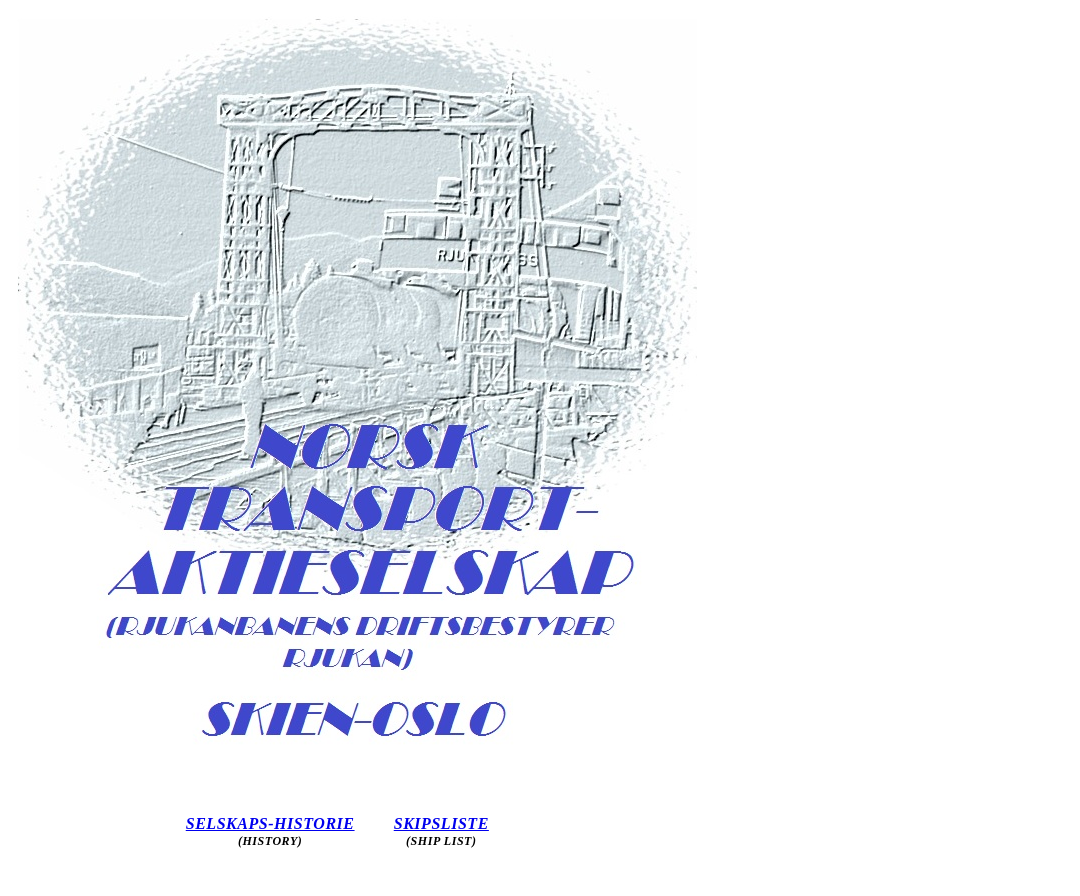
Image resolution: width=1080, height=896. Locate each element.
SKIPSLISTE (441, 823)
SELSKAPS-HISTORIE (270, 823)
